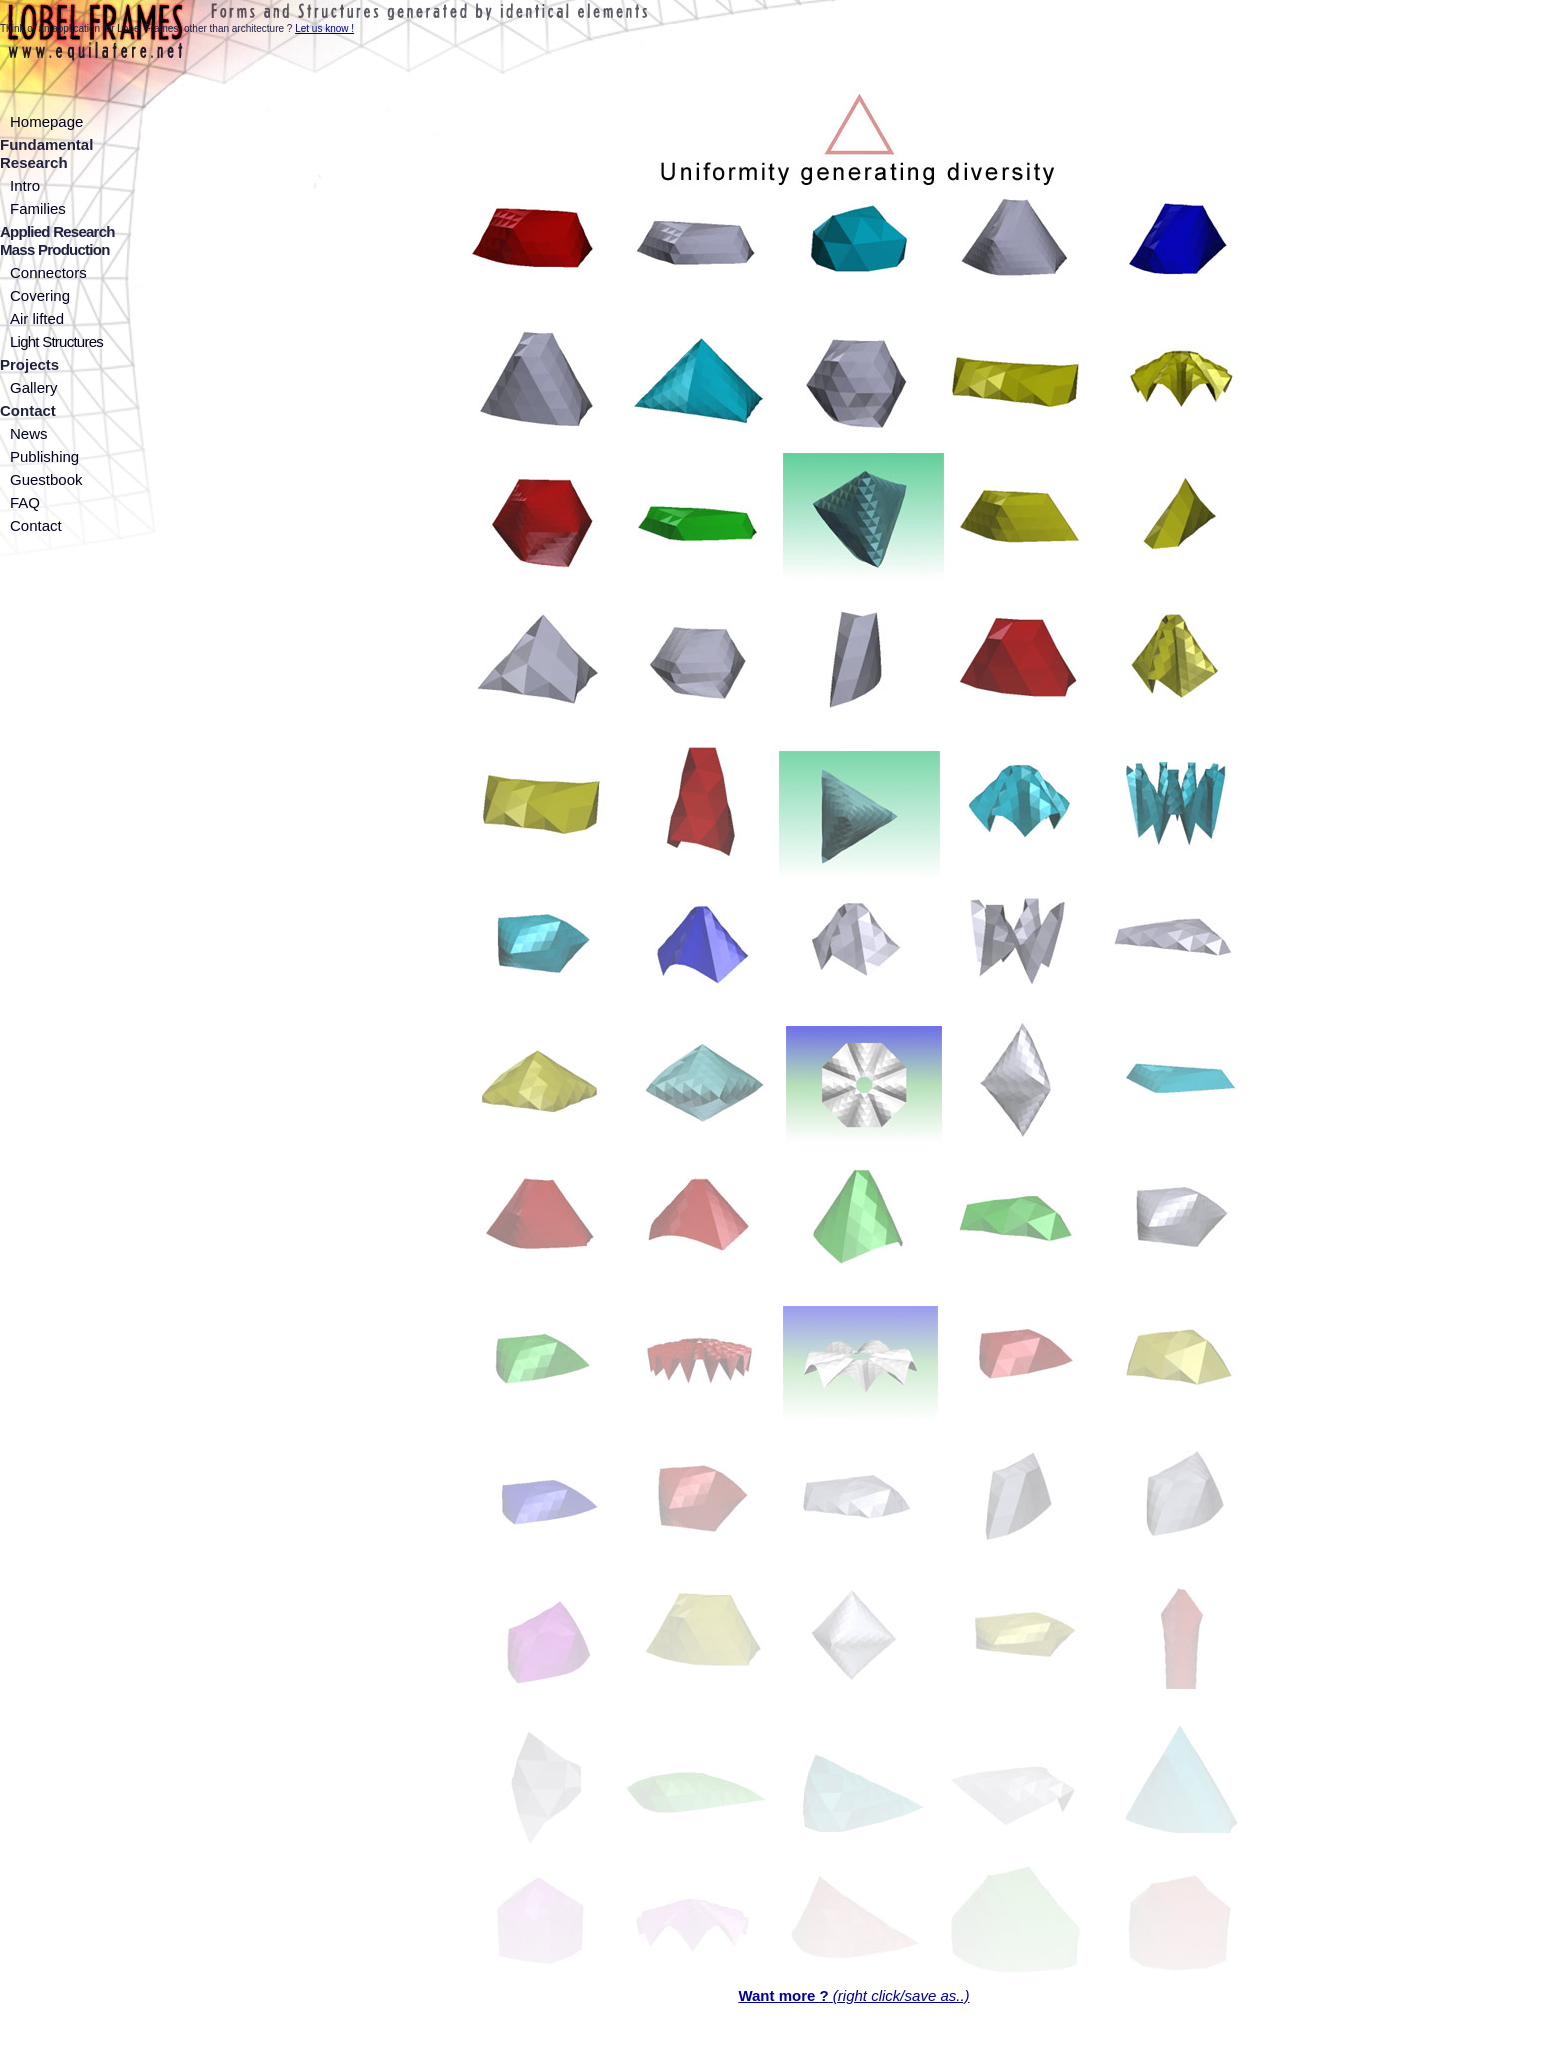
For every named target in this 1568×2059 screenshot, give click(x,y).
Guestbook (46, 479)
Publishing (44, 456)
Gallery (34, 387)
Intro (25, 185)
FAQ (25, 502)
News (29, 433)
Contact (36, 525)
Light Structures (56, 341)
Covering (40, 295)
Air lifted (37, 318)
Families (38, 208)
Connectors (48, 272)
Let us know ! (324, 28)
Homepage (46, 121)
